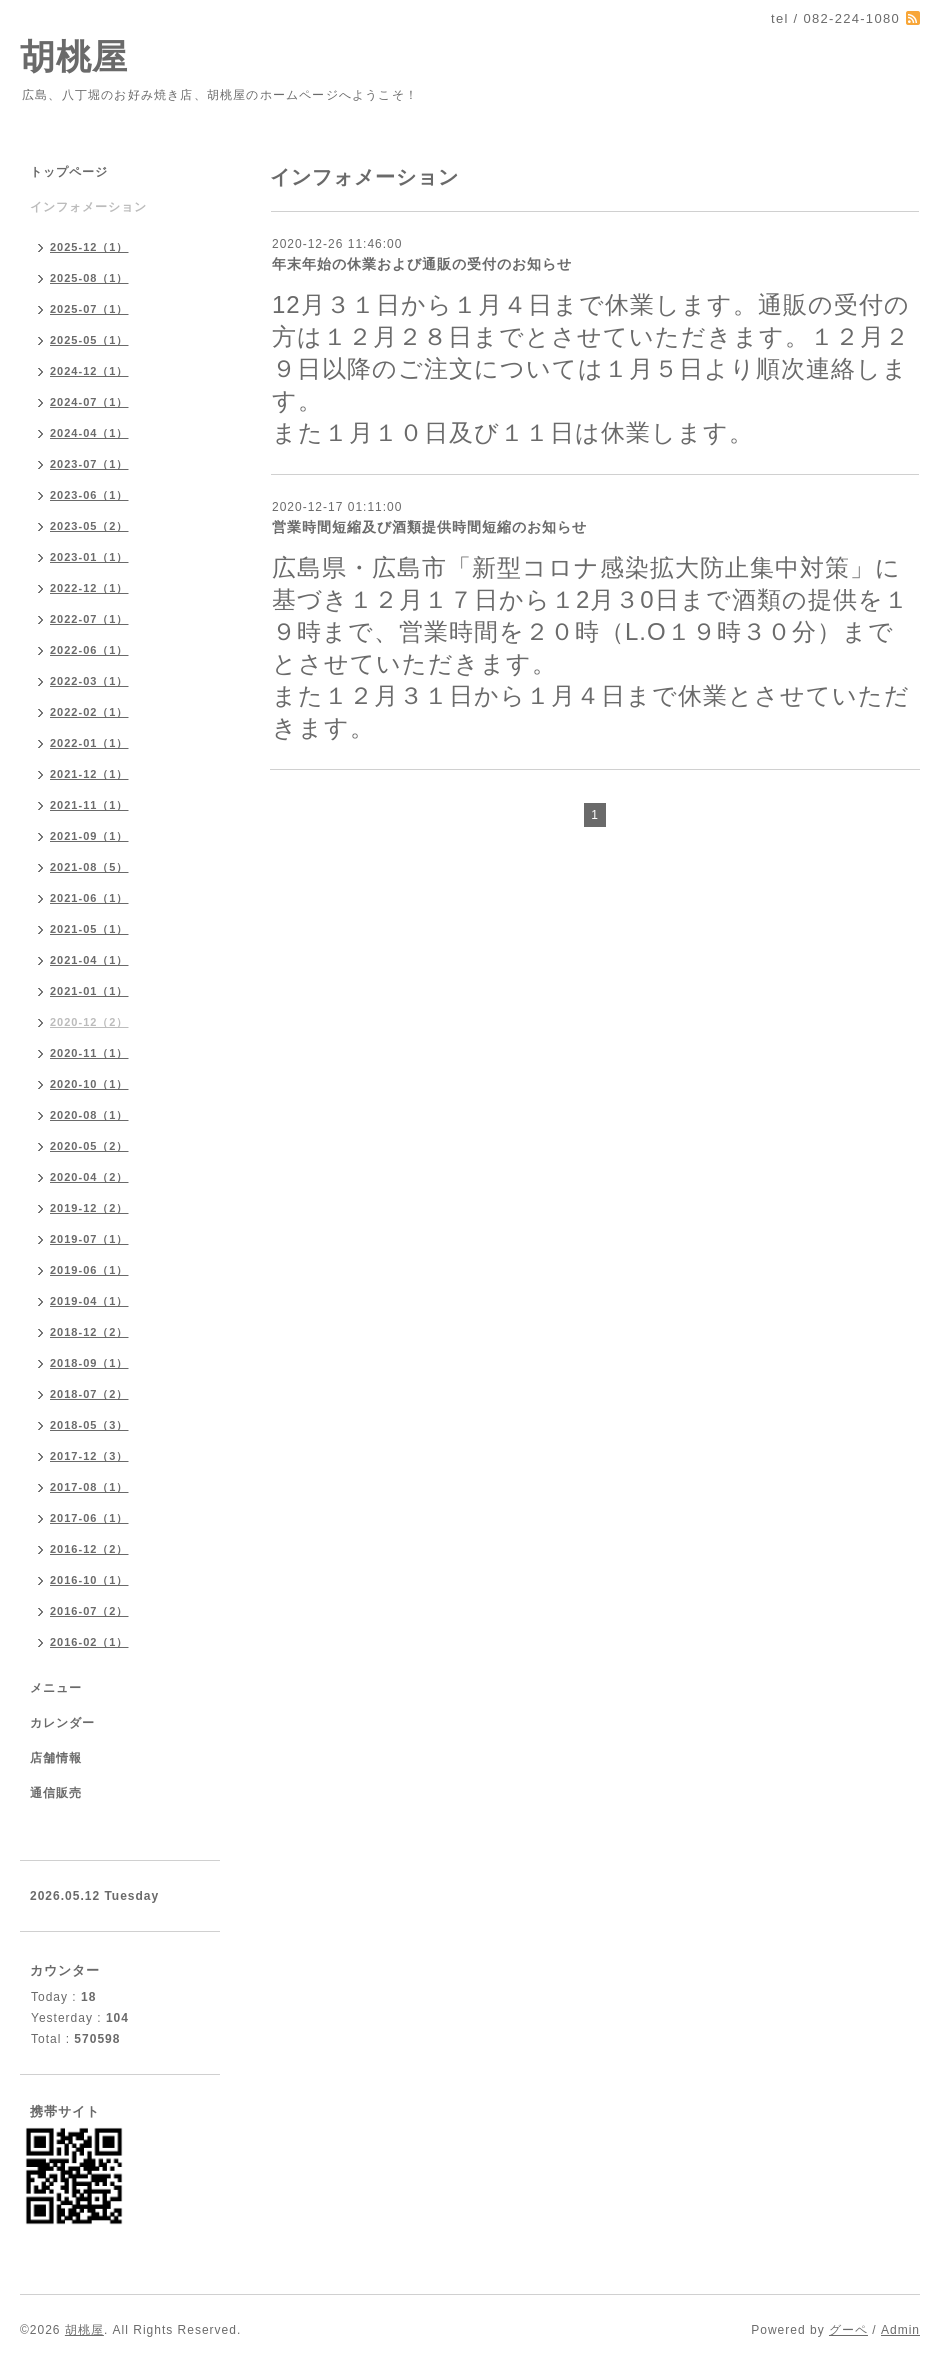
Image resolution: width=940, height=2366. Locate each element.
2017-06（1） (89, 1518)
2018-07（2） (89, 1394)
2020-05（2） (89, 1146)
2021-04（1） (89, 960)
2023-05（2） (89, 526)
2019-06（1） (89, 1270)
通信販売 (56, 1793)
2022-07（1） (89, 619)
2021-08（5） (89, 867)
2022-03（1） (89, 681)
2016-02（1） (89, 1642)
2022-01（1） (89, 743)
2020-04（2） (89, 1177)
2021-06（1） (89, 898)
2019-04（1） (89, 1301)
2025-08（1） (89, 278)
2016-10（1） (89, 1580)
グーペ (848, 2330)
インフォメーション (88, 207)
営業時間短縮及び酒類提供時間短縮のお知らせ (429, 527)
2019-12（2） (89, 1208)
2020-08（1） (89, 1115)
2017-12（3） (89, 1456)
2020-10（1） (89, 1084)
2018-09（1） (89, 1363)
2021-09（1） (89, 836)
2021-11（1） (89, 805)
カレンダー (62, 1723)
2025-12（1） (89, 247)
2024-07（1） (89, 402)
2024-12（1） (89, 371)
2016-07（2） (89, 1611)
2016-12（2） (89, 1549)
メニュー (56, 1688)
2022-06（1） (89, 650)
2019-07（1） (89, 1239)
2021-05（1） (89, 929)
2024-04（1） (89, 433)
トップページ (69, 172)
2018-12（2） (89, 1332)
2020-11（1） (89, 1053)
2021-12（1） (89, 774)
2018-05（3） (89, 1425)
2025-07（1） (89, 309)
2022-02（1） (89, 712)
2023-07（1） (89, 464)
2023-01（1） (89, 557)
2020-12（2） (89, 1022)
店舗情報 (56, 1758)
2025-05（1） (89, 340)
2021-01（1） (89, 991)
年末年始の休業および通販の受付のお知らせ (422, 264)
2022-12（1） (89, 588)
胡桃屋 (74, 56)
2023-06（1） (89, 495)
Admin (900, 2330)
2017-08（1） (89, 1487)
